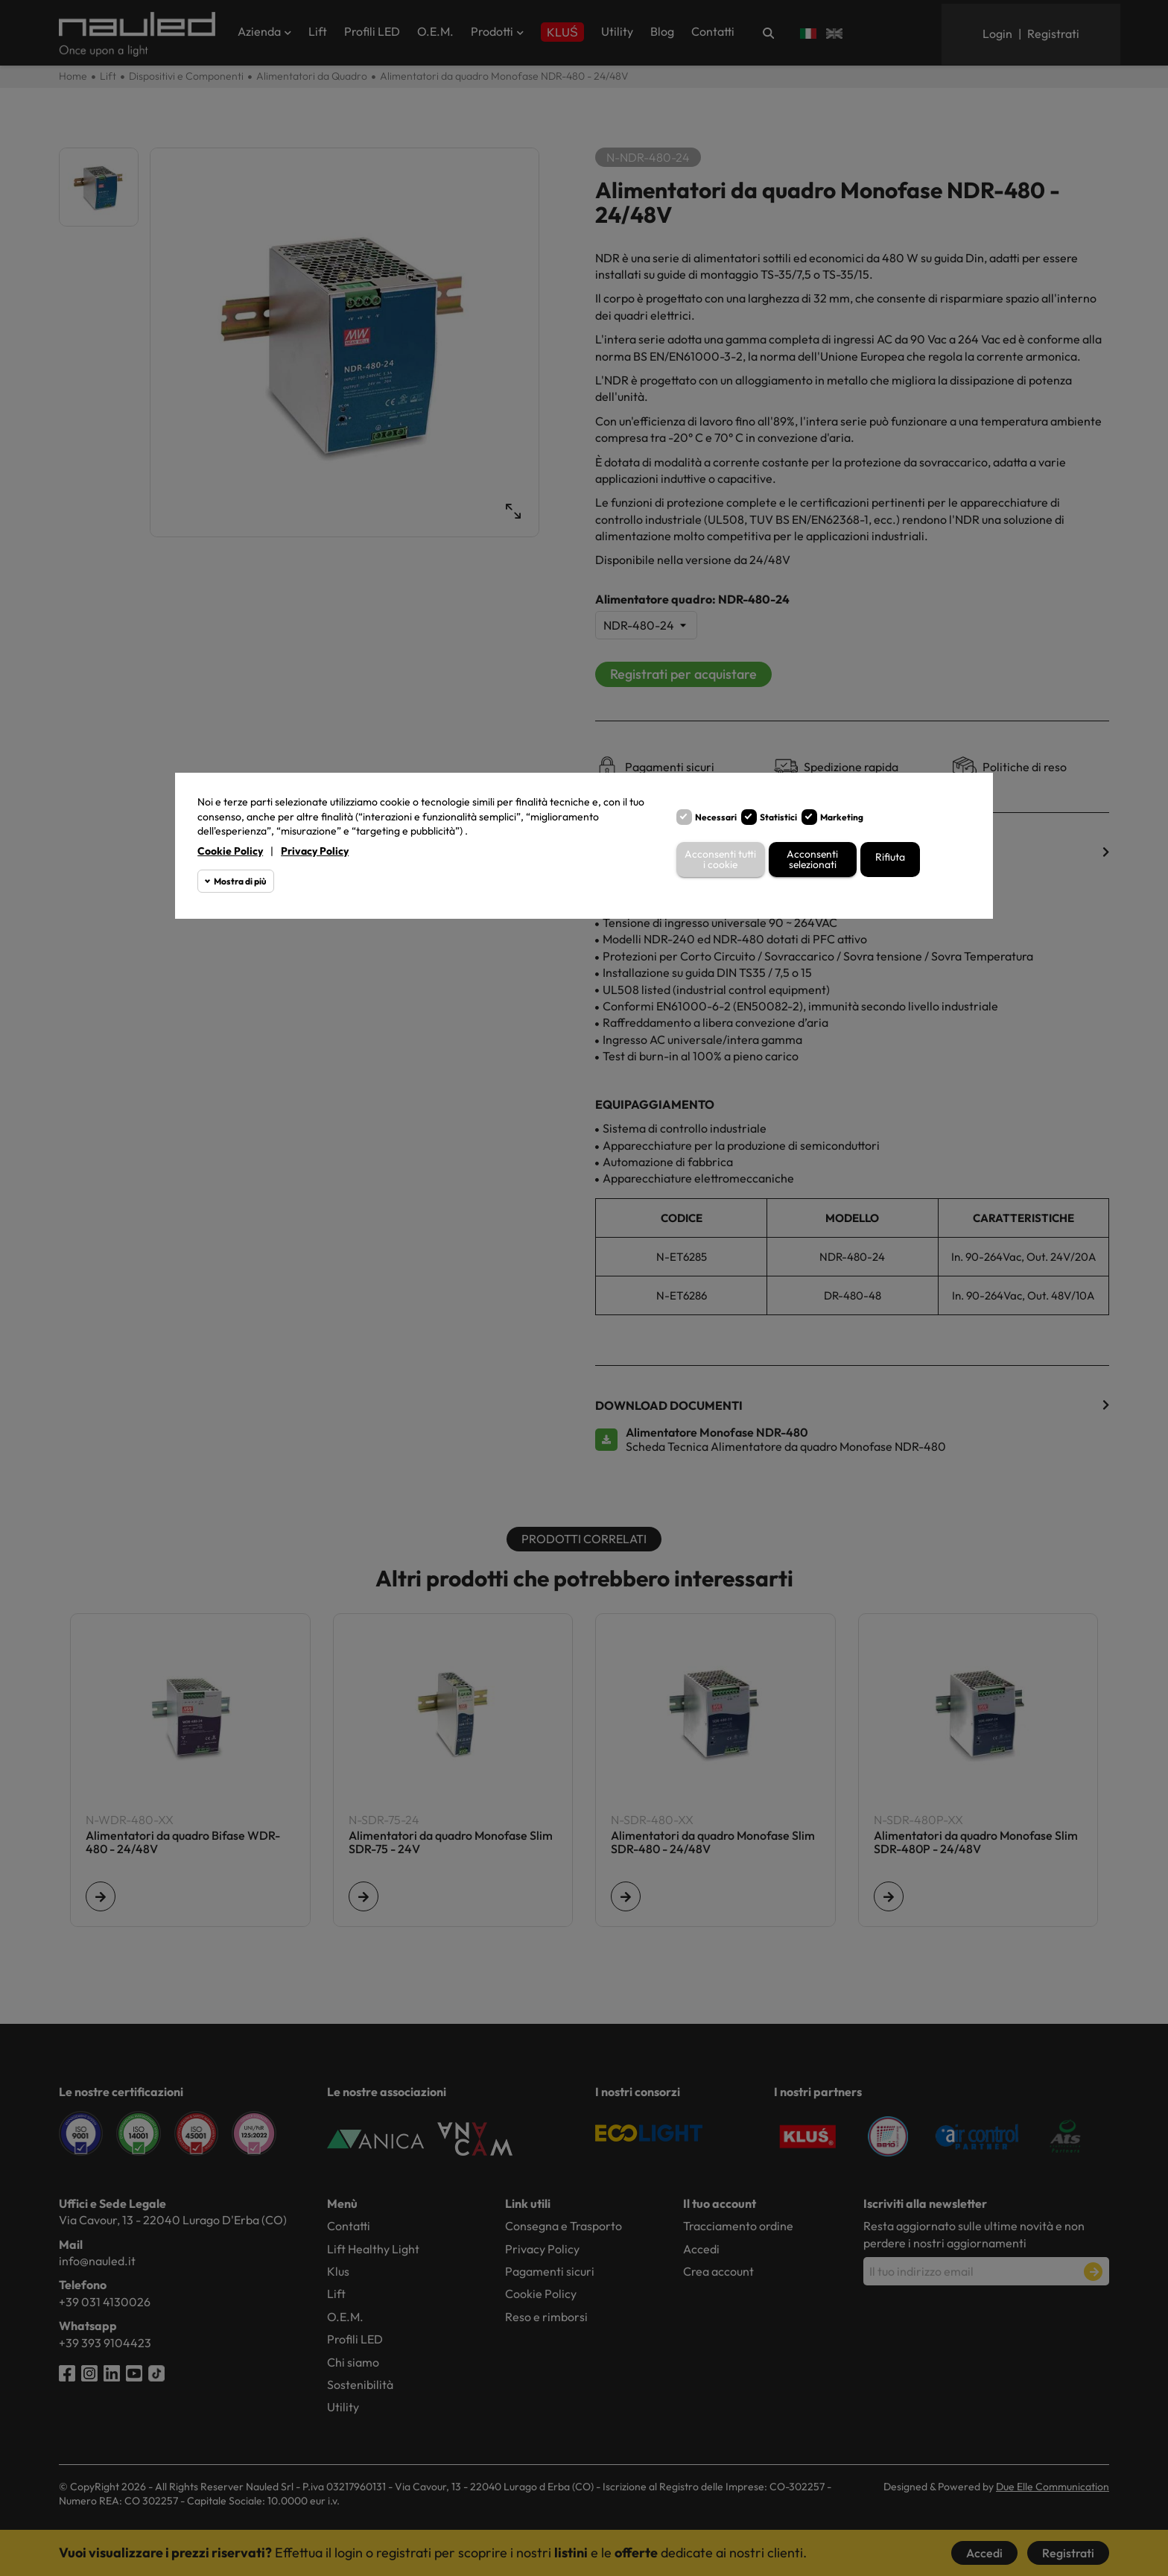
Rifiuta (890, 857)
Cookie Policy (230, 851)
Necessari (716, 817)
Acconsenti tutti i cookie (721, 860)
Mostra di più (240, 881)
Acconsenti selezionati (813, 860)
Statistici (778, 817)
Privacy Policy (315, 851)
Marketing (841, 817)
